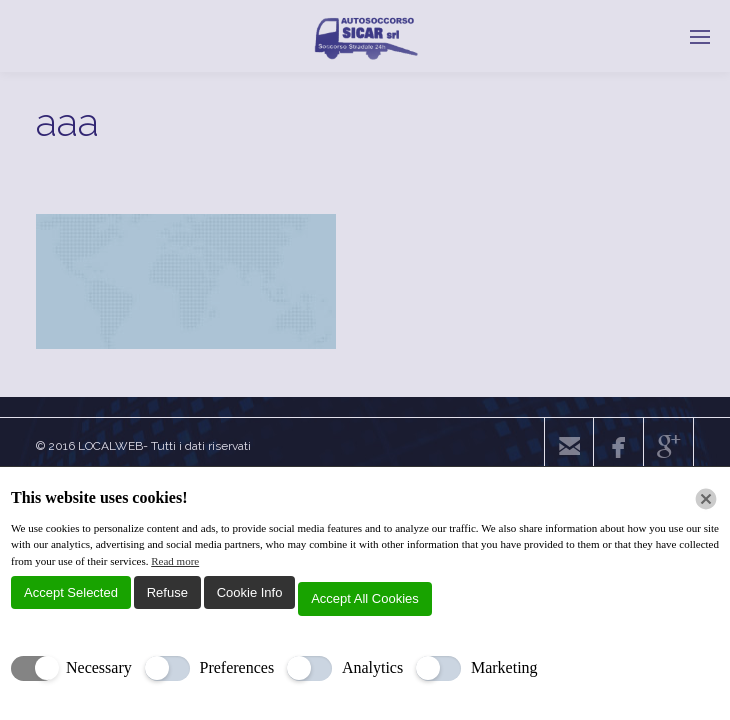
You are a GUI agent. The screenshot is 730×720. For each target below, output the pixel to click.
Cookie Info (250, 592)
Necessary (99, 667)
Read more (175, 561)
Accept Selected (71, 592)
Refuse (167, 592)
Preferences (237, 667)
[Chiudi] (706, 499)
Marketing (504, 667)
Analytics (372, 667)
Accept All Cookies (365, 598)
